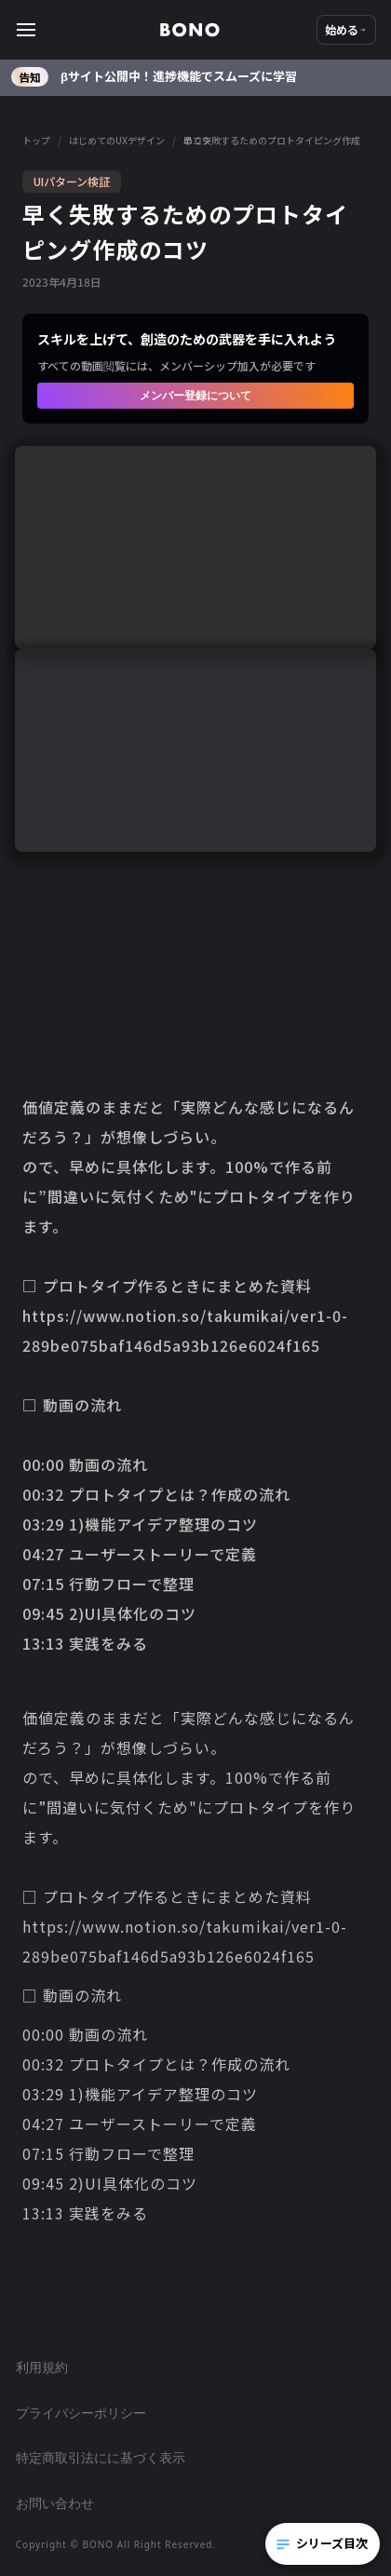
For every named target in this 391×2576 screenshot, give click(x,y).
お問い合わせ (55, 2503)
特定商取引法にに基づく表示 (100, 2457)
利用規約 (42, 2367)
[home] (190, 29)
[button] (87, 30)
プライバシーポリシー (81, 2412)
